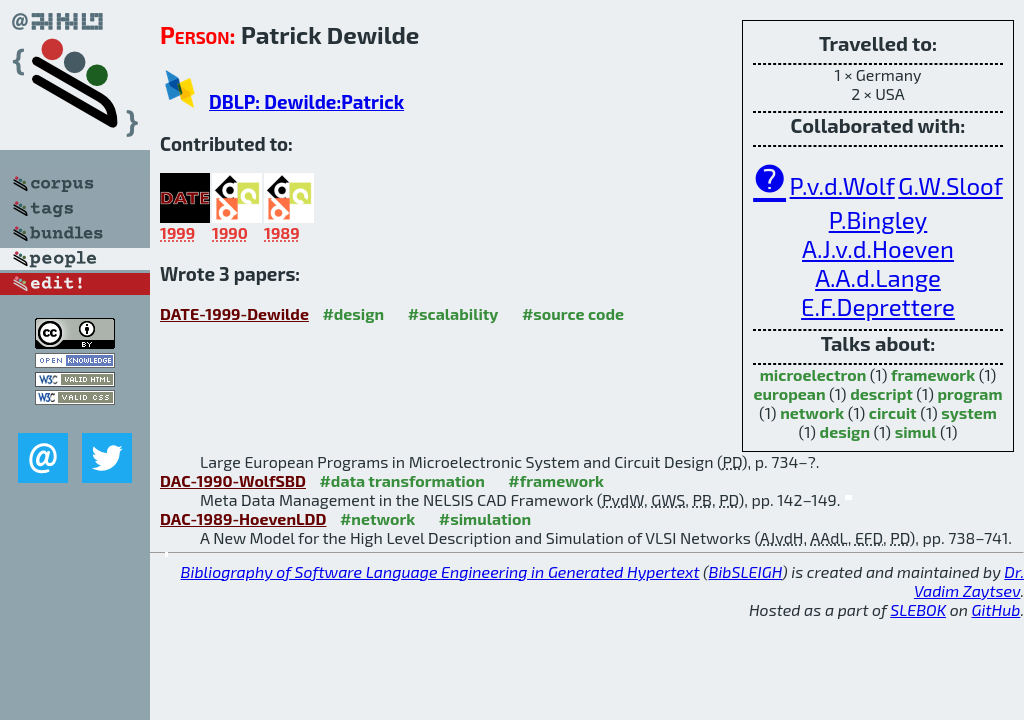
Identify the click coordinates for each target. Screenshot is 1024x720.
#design (353, 313)
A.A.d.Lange (878, 277)
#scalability (453, 313)
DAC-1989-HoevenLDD (243, 518)
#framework (556, 480)
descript (881, 393)
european (790, 393)
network (812, 412)
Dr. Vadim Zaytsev (969, 581)
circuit (893, 412)
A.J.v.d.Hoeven (878, 248)
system (969, 412)
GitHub (996, 609)
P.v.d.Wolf (842, 185)
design (845, 431)
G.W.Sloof (950, 185)
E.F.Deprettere (878, 306)
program (969, 393)
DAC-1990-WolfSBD (233, 480)
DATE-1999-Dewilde (234, 313)
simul (916, 431)
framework (933, 374)
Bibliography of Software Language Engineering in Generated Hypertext (440, 571)
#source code (573, 313)
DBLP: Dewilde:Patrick (306, 101)
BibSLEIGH (745, 571)
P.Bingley (878, 219)
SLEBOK (918, 609)
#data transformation (401, 480)
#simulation (485, 518)
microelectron (813, 374)
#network (377, 518)
